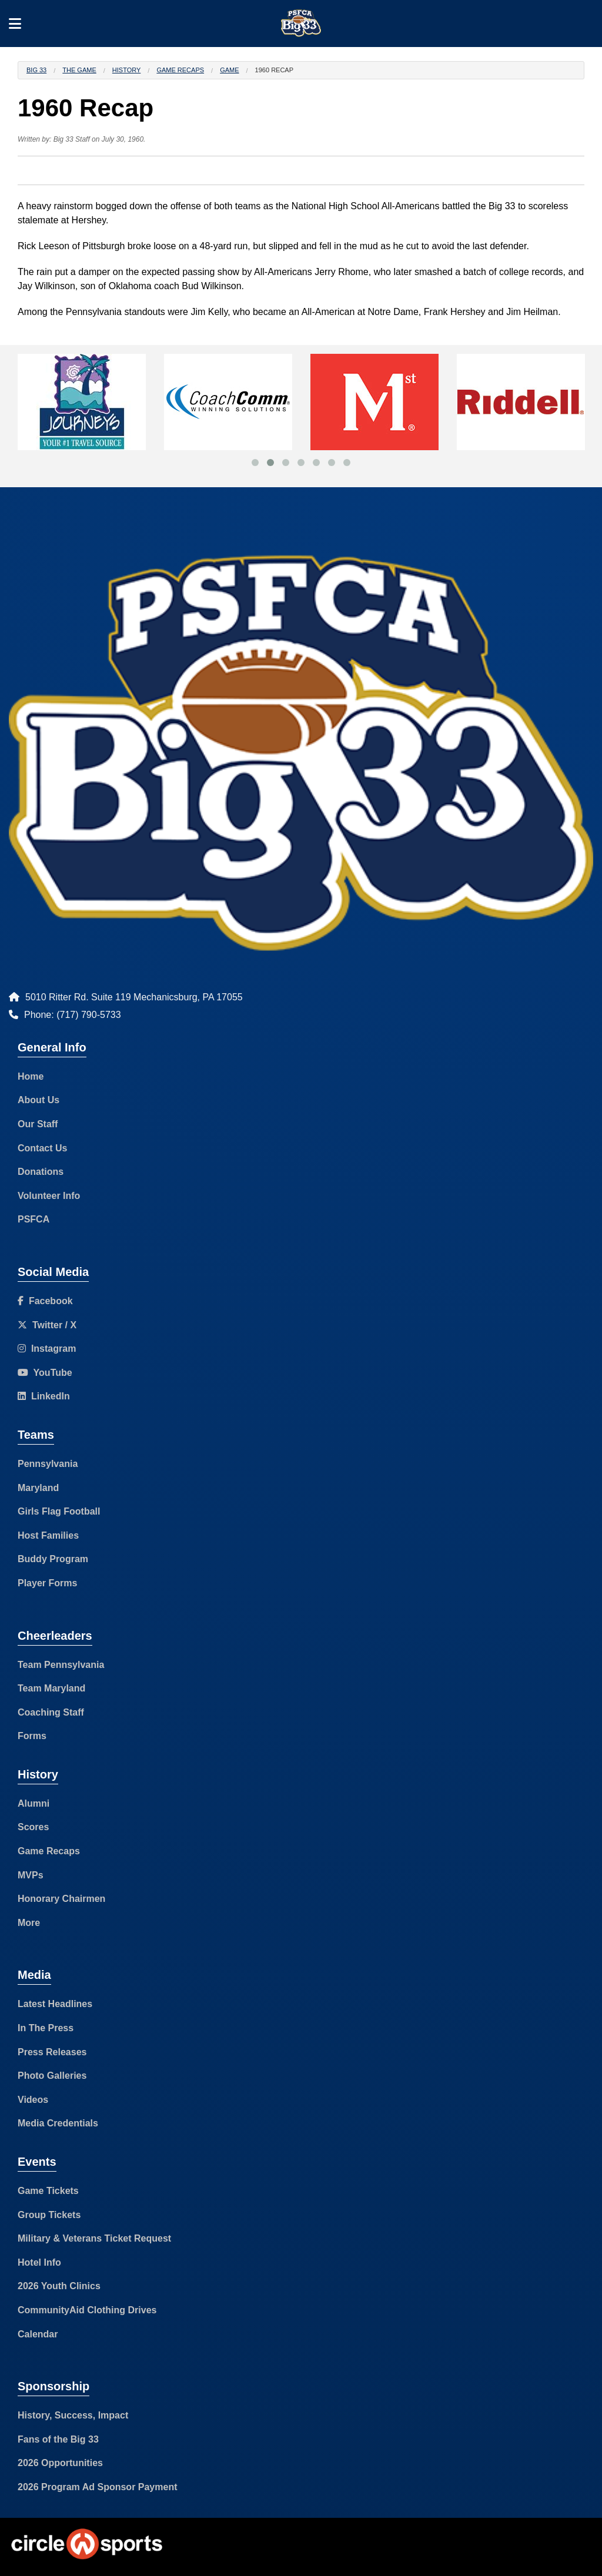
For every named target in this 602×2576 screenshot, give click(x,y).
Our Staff (38, 1124)
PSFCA (33, 1219)
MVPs (31, 1875)
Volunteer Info (49, 1196)
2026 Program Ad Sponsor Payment (98, 2487)
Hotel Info (39, 2262)
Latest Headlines (55, 2004)
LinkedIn (44, 1396)
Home (31, 1076)
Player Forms (47, 1583)
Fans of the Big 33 (58, 2439)
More (29, 1923)
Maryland (38, 1488)
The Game (79, 69)
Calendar (38, 2334)
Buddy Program (53, 1559)
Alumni (33, 1803)
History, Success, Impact (73, 2415)
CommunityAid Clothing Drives (87, 2310)
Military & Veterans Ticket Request (94, 2238)
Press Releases (52, 2052)
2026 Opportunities (60, 2463)
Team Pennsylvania (61, 1665)
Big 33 (36, 69)
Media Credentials (58, 2123)
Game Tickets (48, 2191)
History (126, 69)
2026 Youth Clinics (59, 2286)
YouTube (45, 1373)
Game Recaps (180, 69)
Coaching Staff (51, 1712)
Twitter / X (47, 1325)
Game (229, 69)
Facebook (45, 1301)
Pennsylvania (48, 1464)
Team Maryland (51, 1688)
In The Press (45, 2028)
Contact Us (42, 1148)
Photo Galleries (52, 2076)
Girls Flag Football (59, 1511)
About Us (38, 1100)
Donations (40, 1172)
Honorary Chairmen (61, 1899)
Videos (33, 2100)
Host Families (48, 1535)
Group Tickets (49, 2215)
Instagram (47, 1349)
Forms (32, 1736)
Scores (33, 1827)
